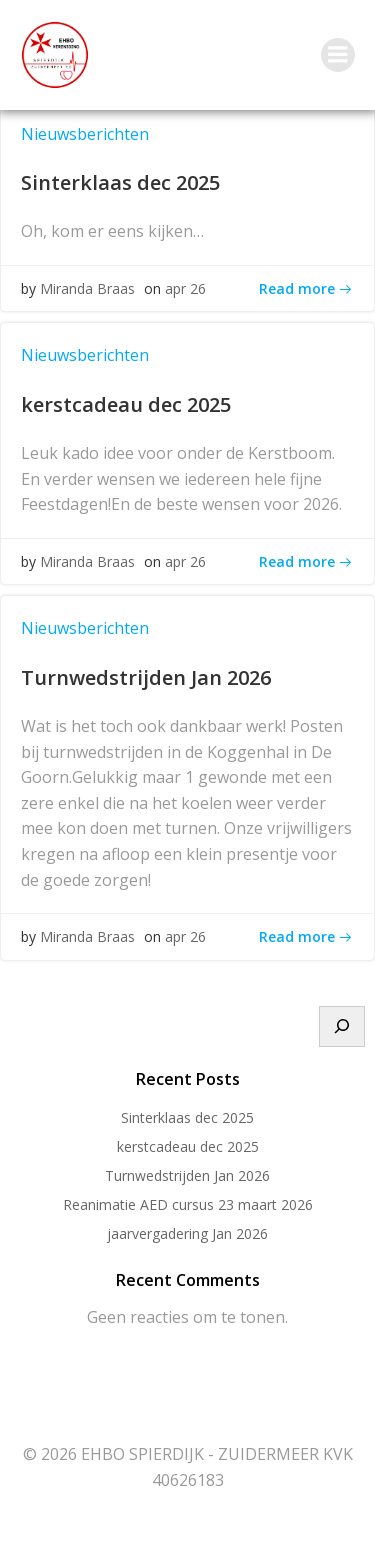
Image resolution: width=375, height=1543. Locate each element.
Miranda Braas (87, 288)
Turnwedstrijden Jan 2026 (187, 1175)
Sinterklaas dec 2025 (187, 1117)
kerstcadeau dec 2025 (188, 1146)
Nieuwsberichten (85, 134)
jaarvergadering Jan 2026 (187, 1233)
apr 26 (185, 288)
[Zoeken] (342, 1027)
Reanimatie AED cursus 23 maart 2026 (188, 1204)
